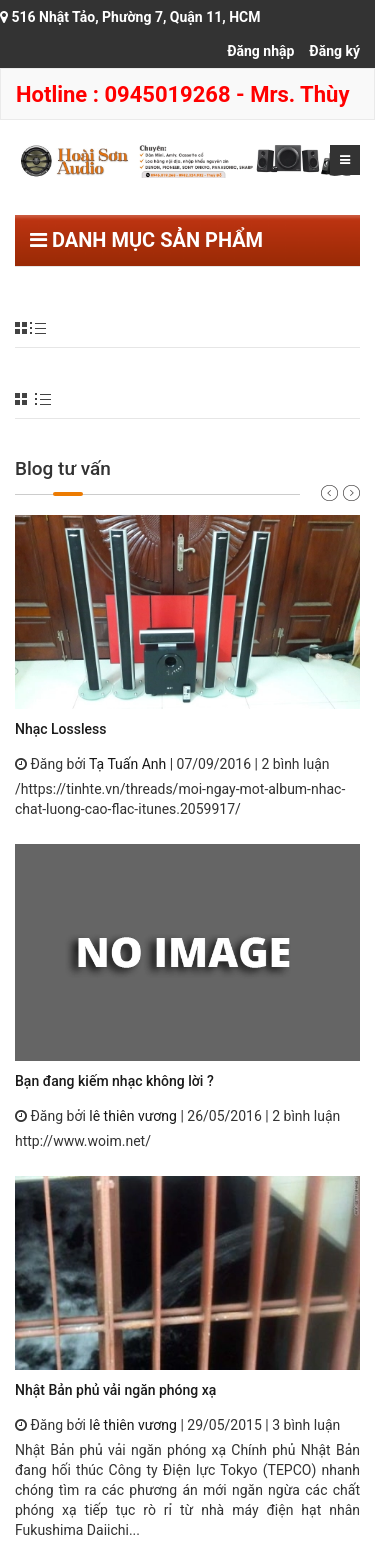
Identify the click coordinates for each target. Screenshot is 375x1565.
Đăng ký (334, 51)
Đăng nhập (260, 51)
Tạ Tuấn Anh (127, 764)
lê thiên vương (133, 1116)
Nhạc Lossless (60, 729)
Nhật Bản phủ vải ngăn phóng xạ (115, 1390)
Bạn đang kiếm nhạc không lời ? (114, 1081)
